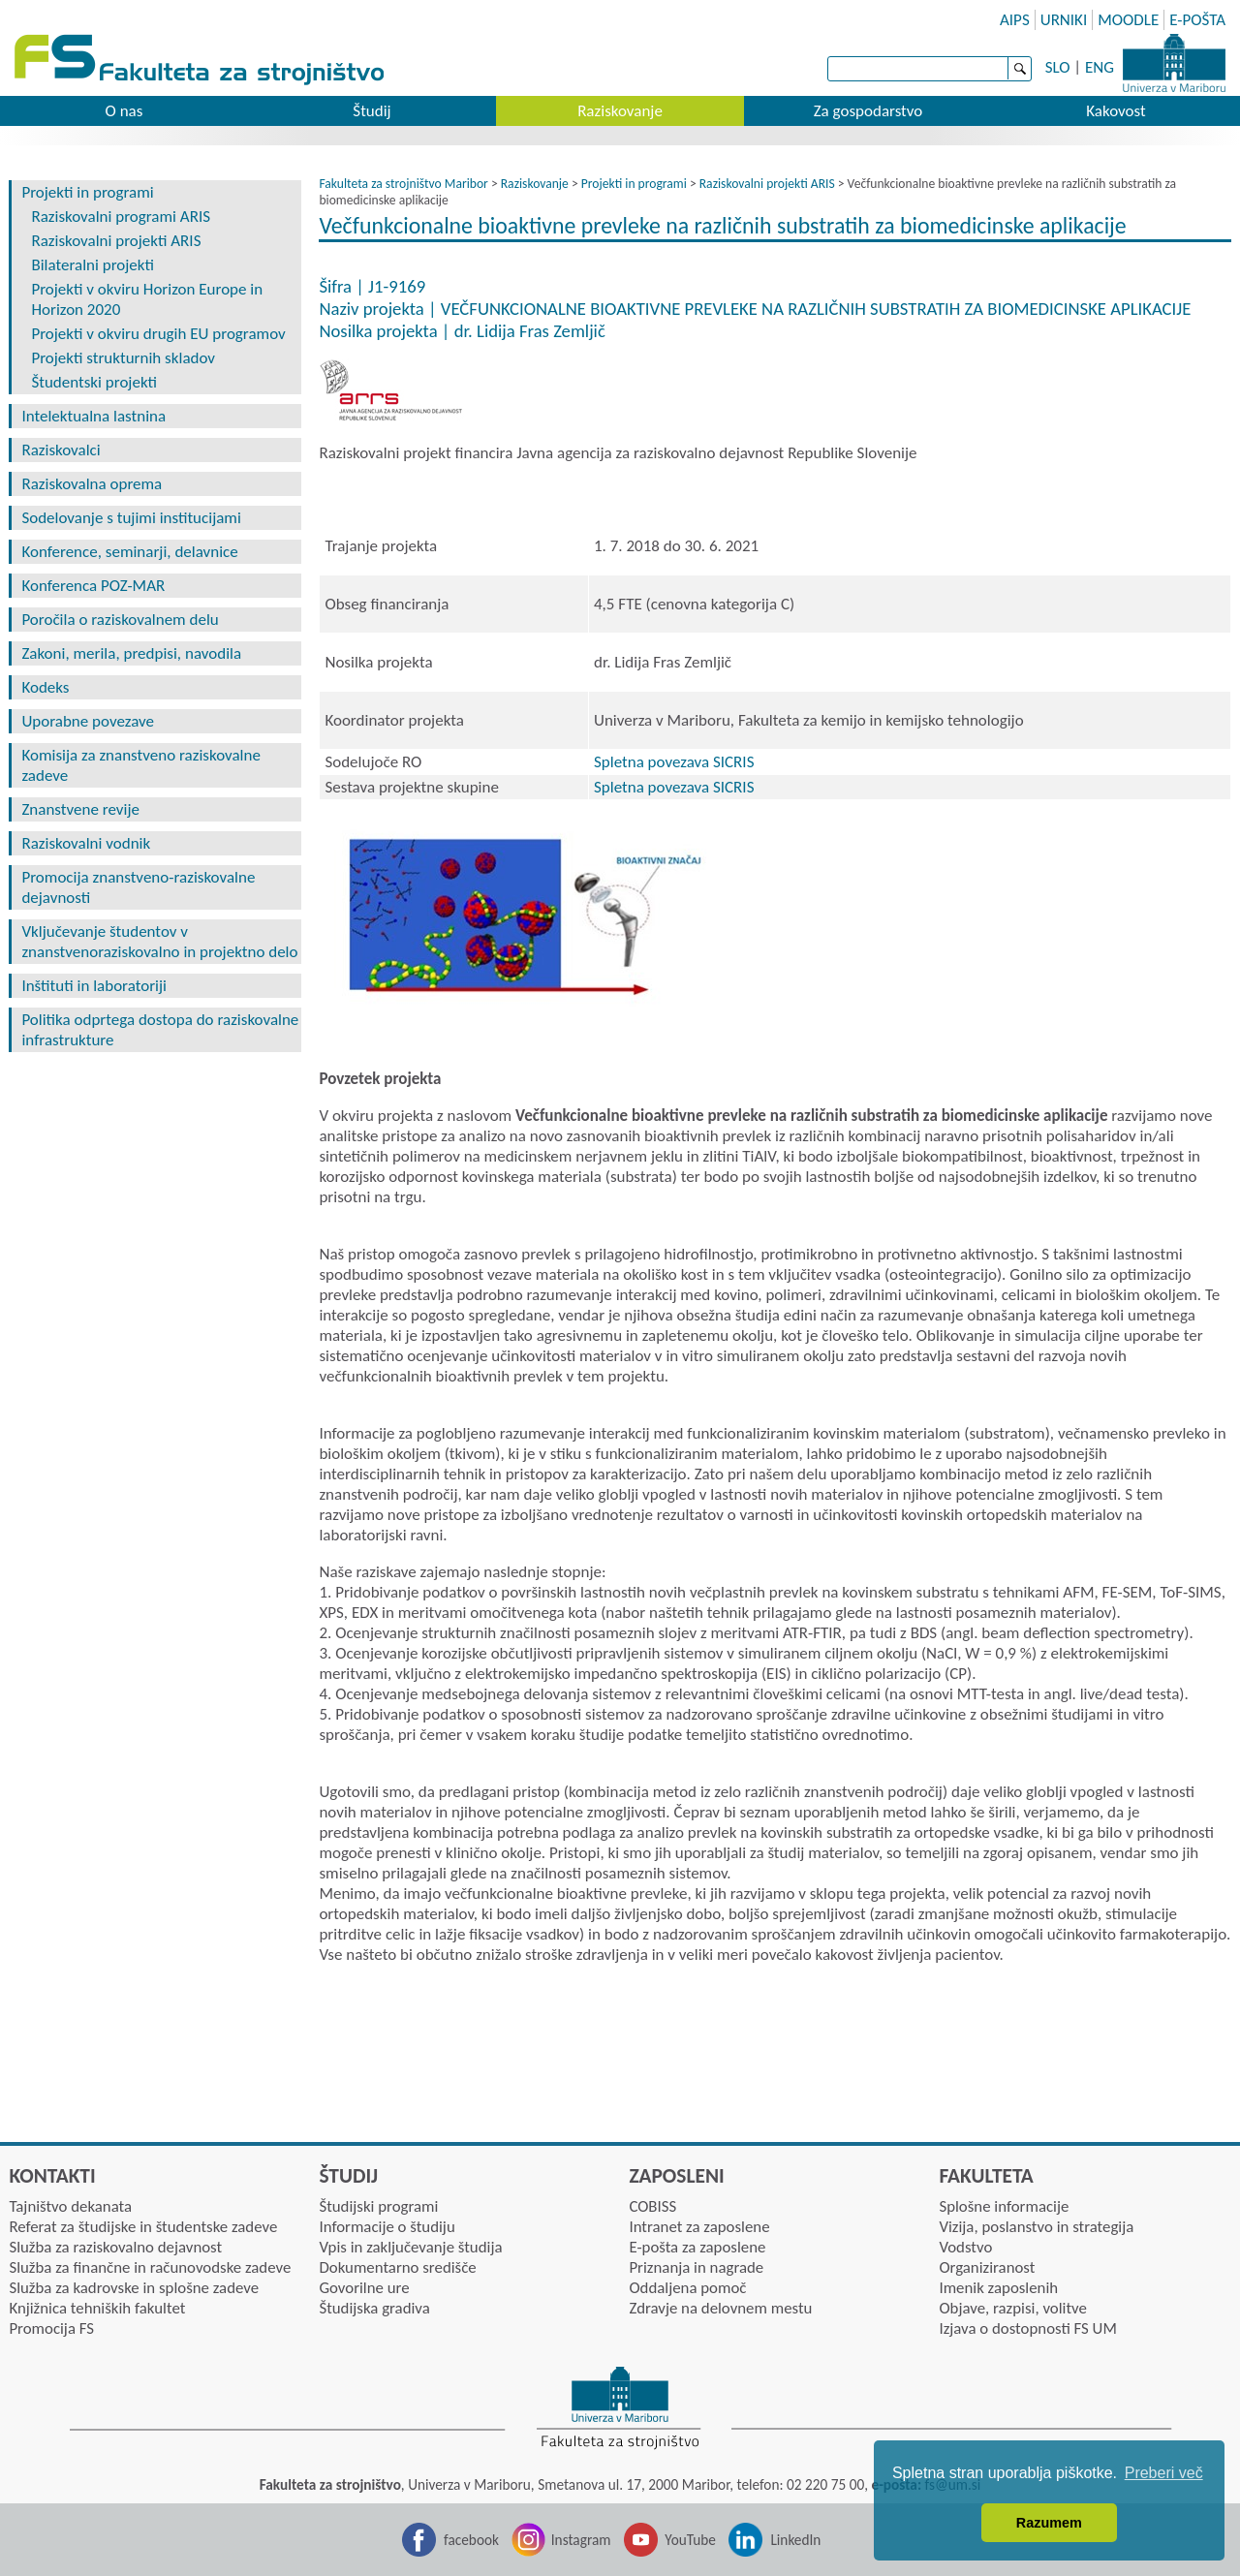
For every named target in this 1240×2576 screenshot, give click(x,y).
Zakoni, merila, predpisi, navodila (131, 653)
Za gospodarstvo (868, 111)
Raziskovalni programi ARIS (120, 216)
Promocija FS (51, 2328)
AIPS (1015, 20)
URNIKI (1064, 20)
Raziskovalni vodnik (85, 843)
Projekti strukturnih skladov (123, 358)
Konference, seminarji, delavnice (129, 552)
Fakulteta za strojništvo (201, 60)
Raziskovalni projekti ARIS (116, 241)
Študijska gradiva (374, 2308)
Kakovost (1115, 111)
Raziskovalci (60, 450)
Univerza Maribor (1174, 63)
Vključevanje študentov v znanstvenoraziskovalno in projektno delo (159, 941)
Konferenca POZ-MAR (93, 585)
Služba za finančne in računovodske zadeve (150, 2267)
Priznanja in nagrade (696, 2267)
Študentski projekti (94, 382)
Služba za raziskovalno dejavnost (115, 2247)
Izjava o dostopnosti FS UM (1027, 2328)
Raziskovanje (620, 111)
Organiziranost (987, 2267)
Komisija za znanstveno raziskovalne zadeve (140, 765)
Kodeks (45, 687)
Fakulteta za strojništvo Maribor (403, 183)
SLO (1057, 67)
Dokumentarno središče (397, 2267)
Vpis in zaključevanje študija (410, 2247)
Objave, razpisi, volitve (1012, 2308)
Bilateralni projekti (92, 265)
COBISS (652, 2206)
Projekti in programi (87, 192)
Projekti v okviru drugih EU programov (158, 334)
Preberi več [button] (1164, 2473)
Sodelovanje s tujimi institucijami (130, 518)
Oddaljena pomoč (687, 2288)
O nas (124, 111)
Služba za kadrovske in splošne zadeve (134, 2288)
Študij (371, 111)
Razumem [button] (1049, 2522)
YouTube (690, 2539)
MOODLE (1128, 20)
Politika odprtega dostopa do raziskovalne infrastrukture (159, 1029)
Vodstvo (965, 2247)
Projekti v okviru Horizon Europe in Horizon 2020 (147, 299)
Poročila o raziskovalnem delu (119, 619)
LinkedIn (795, 2539)
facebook (471, 2539)
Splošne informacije (1004, 2206)
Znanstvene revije (80, 809)
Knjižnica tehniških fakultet (97, 2308)
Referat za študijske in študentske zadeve (143, 2227)
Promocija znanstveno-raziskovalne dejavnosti (138, 887)
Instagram (581, 2539)
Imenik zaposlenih (998, 2288)
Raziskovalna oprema (91, 484)
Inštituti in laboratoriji (94, 986)
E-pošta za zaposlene (697, 2247)
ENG (1099, 67)
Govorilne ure (364, 2288)
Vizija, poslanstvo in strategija (1036, 2227)
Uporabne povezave (87, 721)
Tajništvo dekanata (70, 2206)
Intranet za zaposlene (699, 2227)
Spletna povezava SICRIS (674, 762)
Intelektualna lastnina (93, 416)
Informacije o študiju (386, 2227)
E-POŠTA (1197, 20)
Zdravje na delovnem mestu (720, 2308)
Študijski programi (378, 2206)
